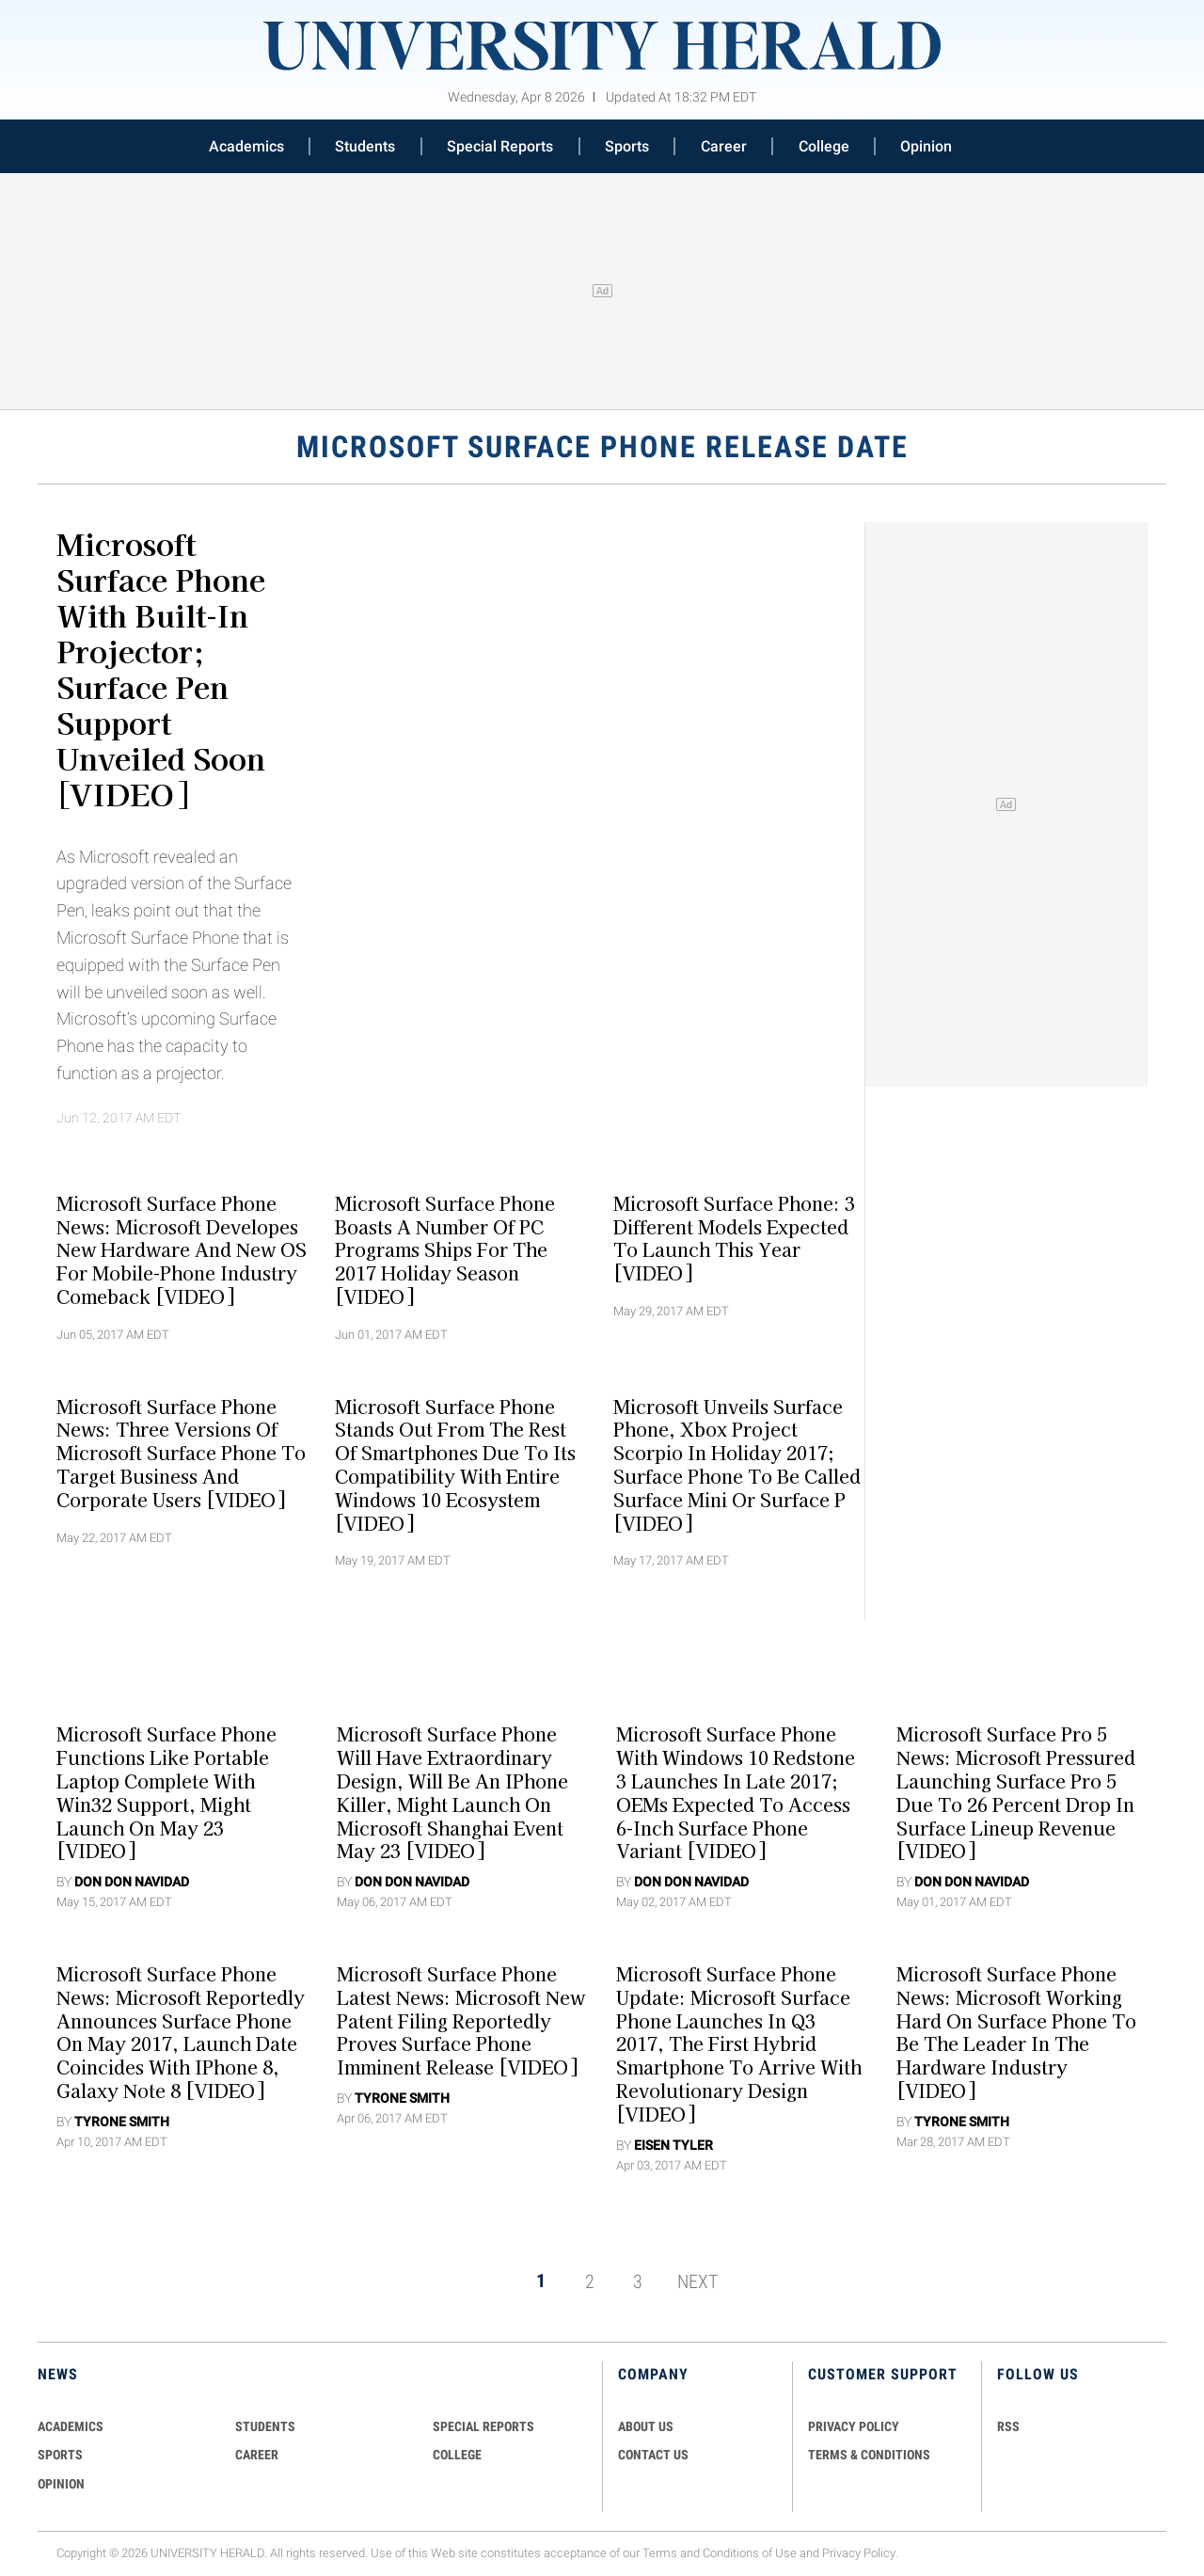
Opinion (926, 146)
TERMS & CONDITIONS (869, 2454)
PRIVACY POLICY (853, 2426)
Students (365, 146)
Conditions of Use (750, 2553)
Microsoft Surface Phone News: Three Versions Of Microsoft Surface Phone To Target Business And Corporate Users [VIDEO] (181, 1452)
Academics (246, 146)
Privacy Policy (858, 2553)
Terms (659, 2553)
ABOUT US (645, 2426)
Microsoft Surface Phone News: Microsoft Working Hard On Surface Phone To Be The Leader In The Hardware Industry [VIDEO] (1016, 2032)
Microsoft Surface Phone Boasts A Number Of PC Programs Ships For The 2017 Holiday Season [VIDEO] (445, 1249)
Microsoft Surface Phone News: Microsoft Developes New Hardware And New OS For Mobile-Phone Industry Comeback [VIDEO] (181, 1249)
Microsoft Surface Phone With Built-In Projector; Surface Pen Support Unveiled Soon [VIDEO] (160, 668)
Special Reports (500, 146)
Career (724, 146)
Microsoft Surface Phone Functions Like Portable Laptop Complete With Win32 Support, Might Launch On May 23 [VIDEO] (166, 1792)
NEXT (697, 2280)
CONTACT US (653, 2454)
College (824, 146)
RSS (1008, 2426)
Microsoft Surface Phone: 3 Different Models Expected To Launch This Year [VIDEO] (734, 1237)
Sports (627, 146)
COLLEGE (457, 2454)
